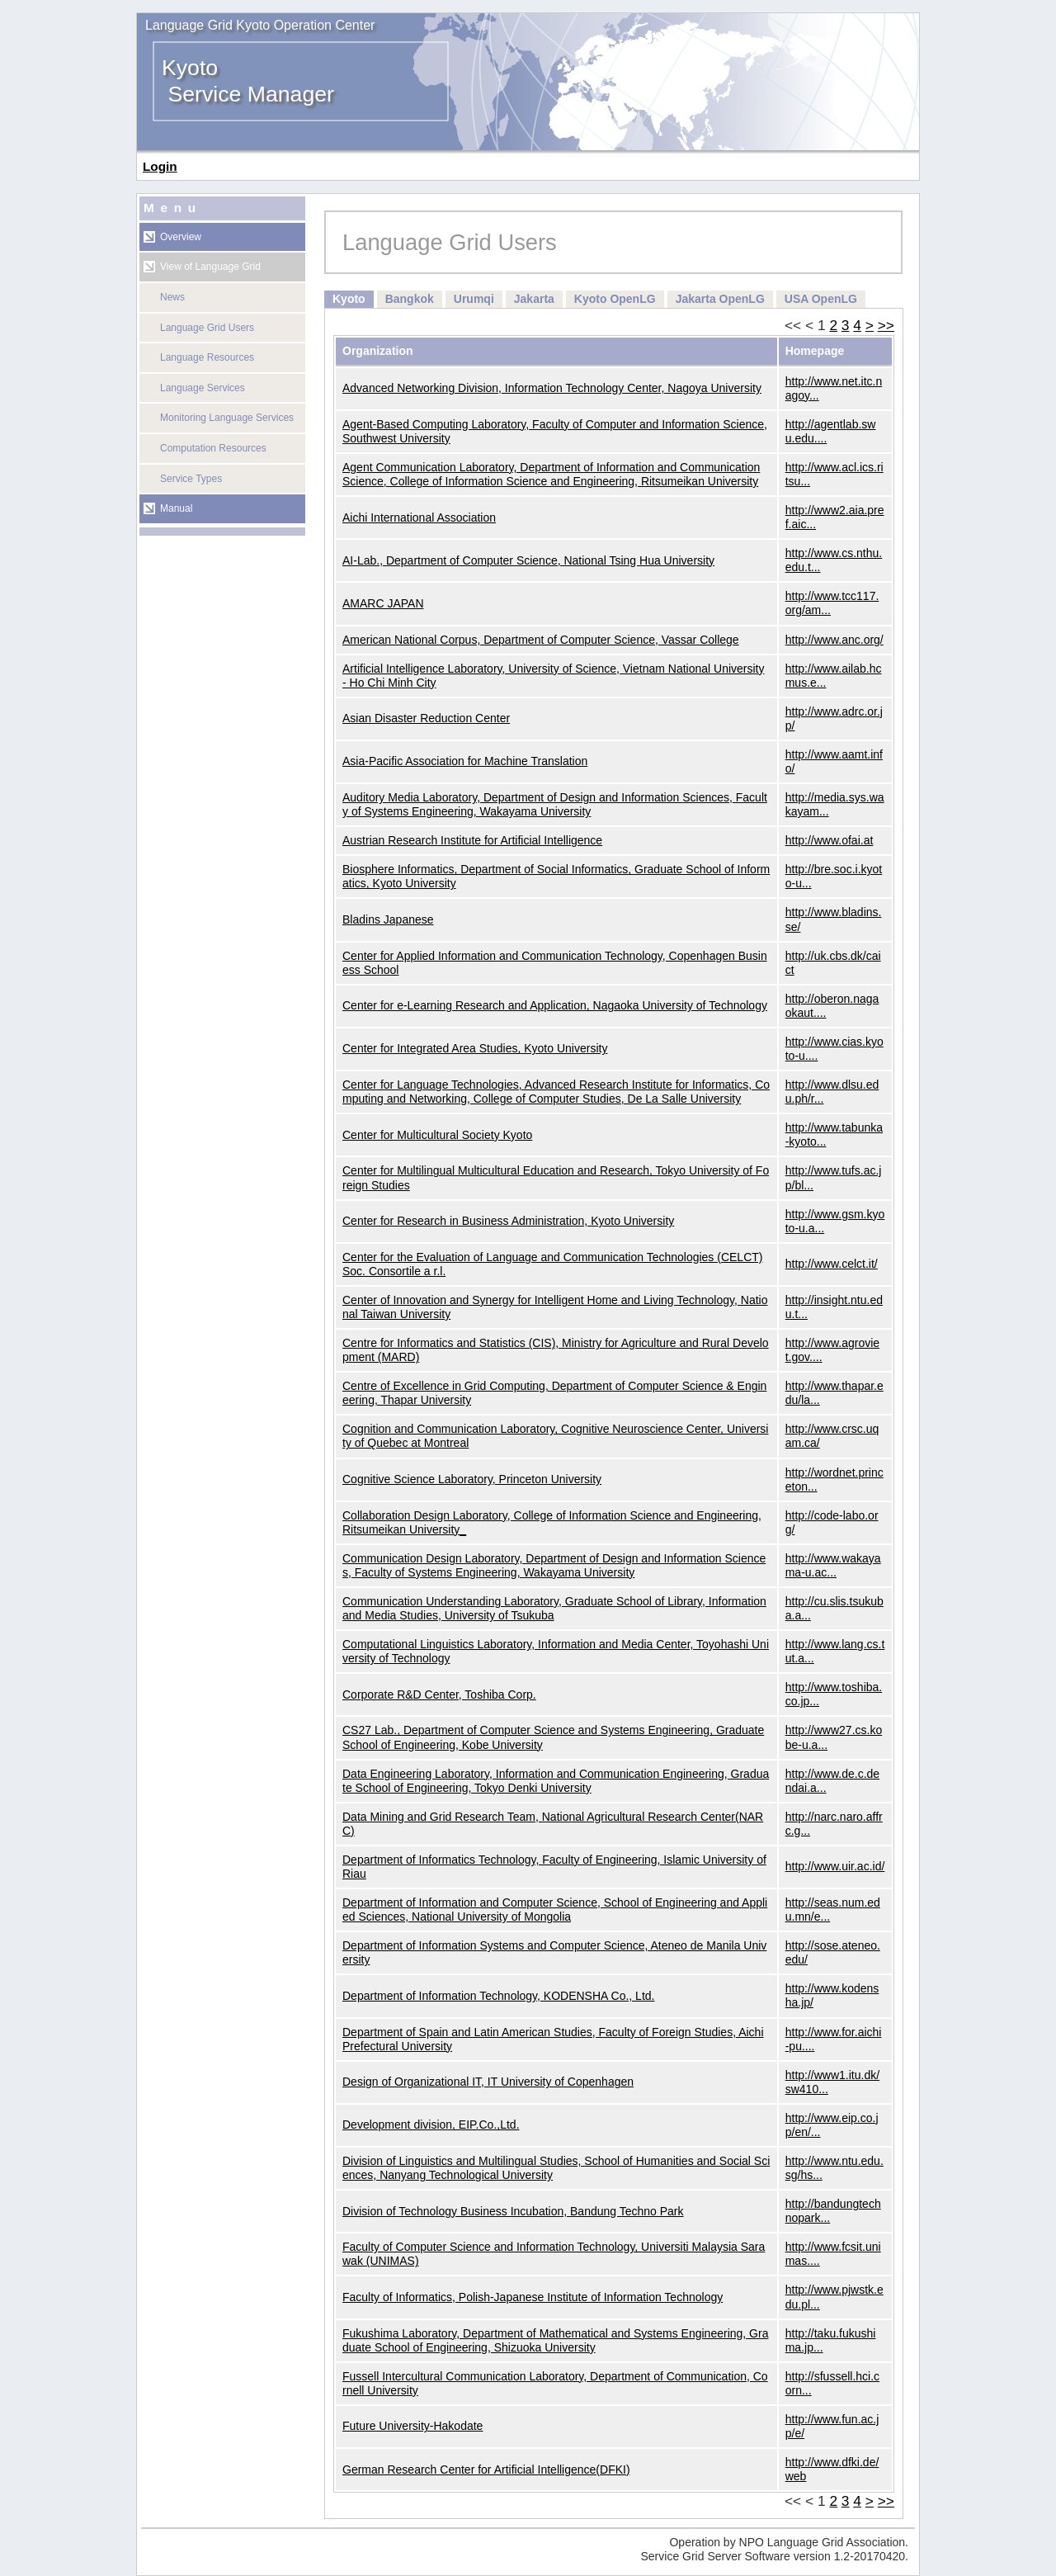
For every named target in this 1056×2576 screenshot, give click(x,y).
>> (886, 325)
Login (160, 166)
